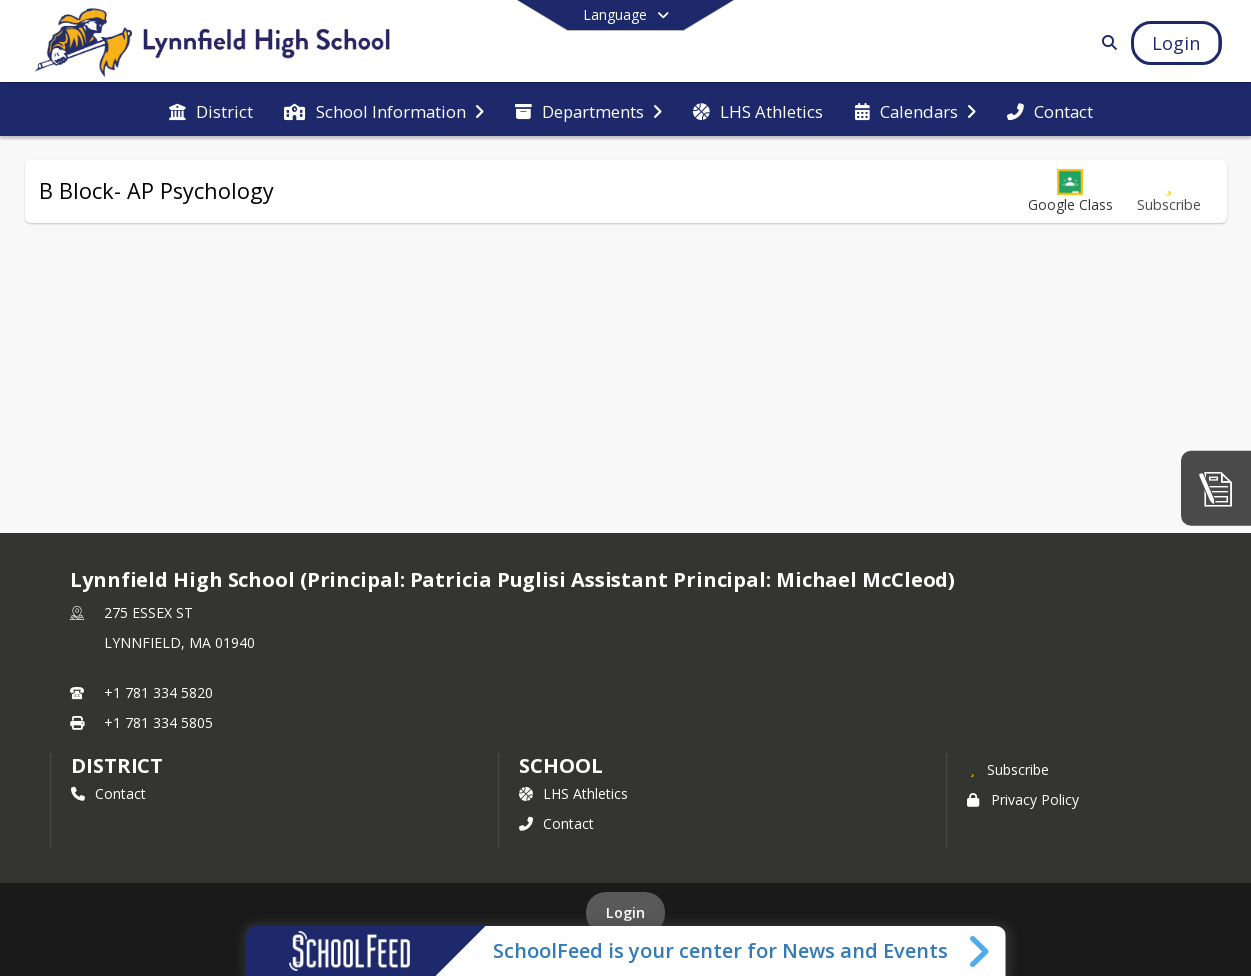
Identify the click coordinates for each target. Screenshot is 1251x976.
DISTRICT (117, 765)
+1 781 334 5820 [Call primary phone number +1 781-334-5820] (158, 692)
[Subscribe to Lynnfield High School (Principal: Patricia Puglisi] (1008, 769)
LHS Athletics (573, 793)
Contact (108, 793)
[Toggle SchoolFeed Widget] (980, 951)
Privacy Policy (1023, 799)
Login (625, 912)
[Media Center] (1216, 487)
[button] (1070, 191)
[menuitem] (211, 110)
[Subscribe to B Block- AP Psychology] (1169, 191)
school (560, 765)
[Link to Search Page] (1105, 42)
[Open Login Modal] (1176, 43)
